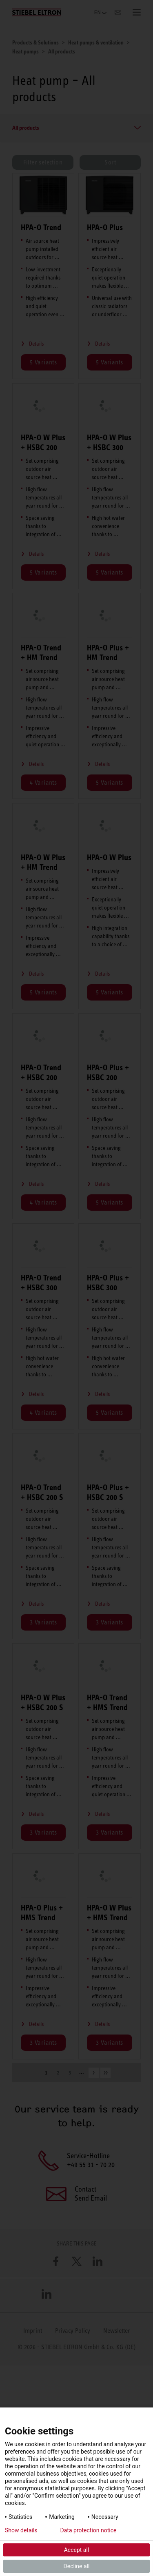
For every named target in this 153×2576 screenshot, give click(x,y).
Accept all (76, 2550)
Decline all (77, 2566)
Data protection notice (88, 2530)
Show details (21, 2530)
